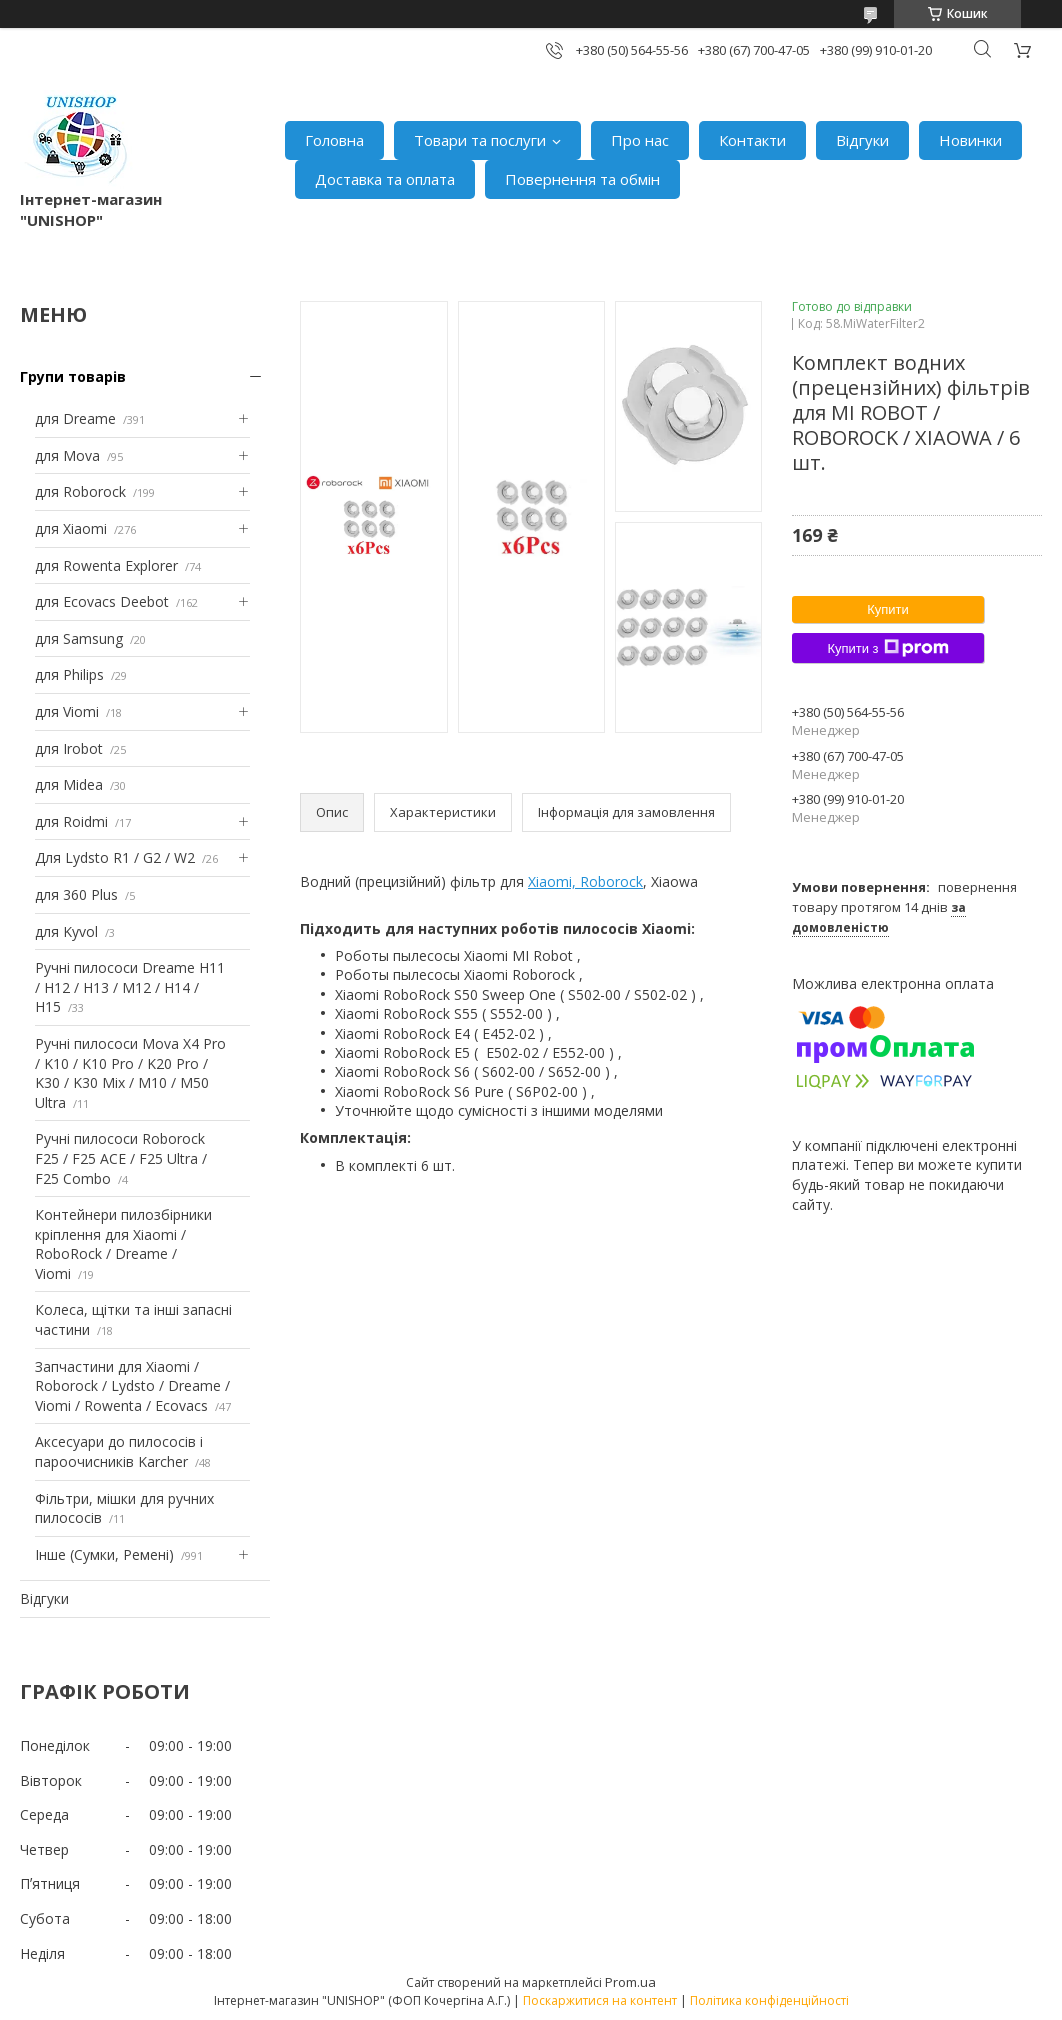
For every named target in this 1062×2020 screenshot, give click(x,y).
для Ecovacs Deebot (102, 601)
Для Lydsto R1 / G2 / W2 (115, 857)
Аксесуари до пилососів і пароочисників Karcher (119, 1451)
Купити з (887, 648)
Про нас (640, 140)
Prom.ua (630, 1982)
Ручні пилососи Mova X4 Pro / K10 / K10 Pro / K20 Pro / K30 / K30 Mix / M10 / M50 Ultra (130, 1073)
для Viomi (67, 711)
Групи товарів (73, 376)
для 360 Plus (76, 894)
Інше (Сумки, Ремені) (104, 1554)
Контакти (752, 140)
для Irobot (69, 748)
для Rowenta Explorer (106, 565)
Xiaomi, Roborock (585, 881)
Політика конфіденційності (769, 2000)
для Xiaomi (71, 528)
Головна (334, 140)
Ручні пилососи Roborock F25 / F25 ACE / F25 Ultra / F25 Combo (121, 1158)
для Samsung (79, 638)
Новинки (970, 140)
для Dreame (75, 418)
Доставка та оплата (385, 179)
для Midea (69, 784)
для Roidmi (71, 821)
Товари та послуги (480, 140)
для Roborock (80, 491)
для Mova (67, 455)
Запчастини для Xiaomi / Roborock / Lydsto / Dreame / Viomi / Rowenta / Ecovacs (132, 1386)
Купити (888, 609)
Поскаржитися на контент (600, 2000)
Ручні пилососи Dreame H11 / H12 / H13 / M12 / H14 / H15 (130, 987)
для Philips (69, 674)
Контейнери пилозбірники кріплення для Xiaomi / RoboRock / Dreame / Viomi (123, 1244)
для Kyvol (66, 931)
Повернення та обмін (582, 179)
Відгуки (862, 140)
